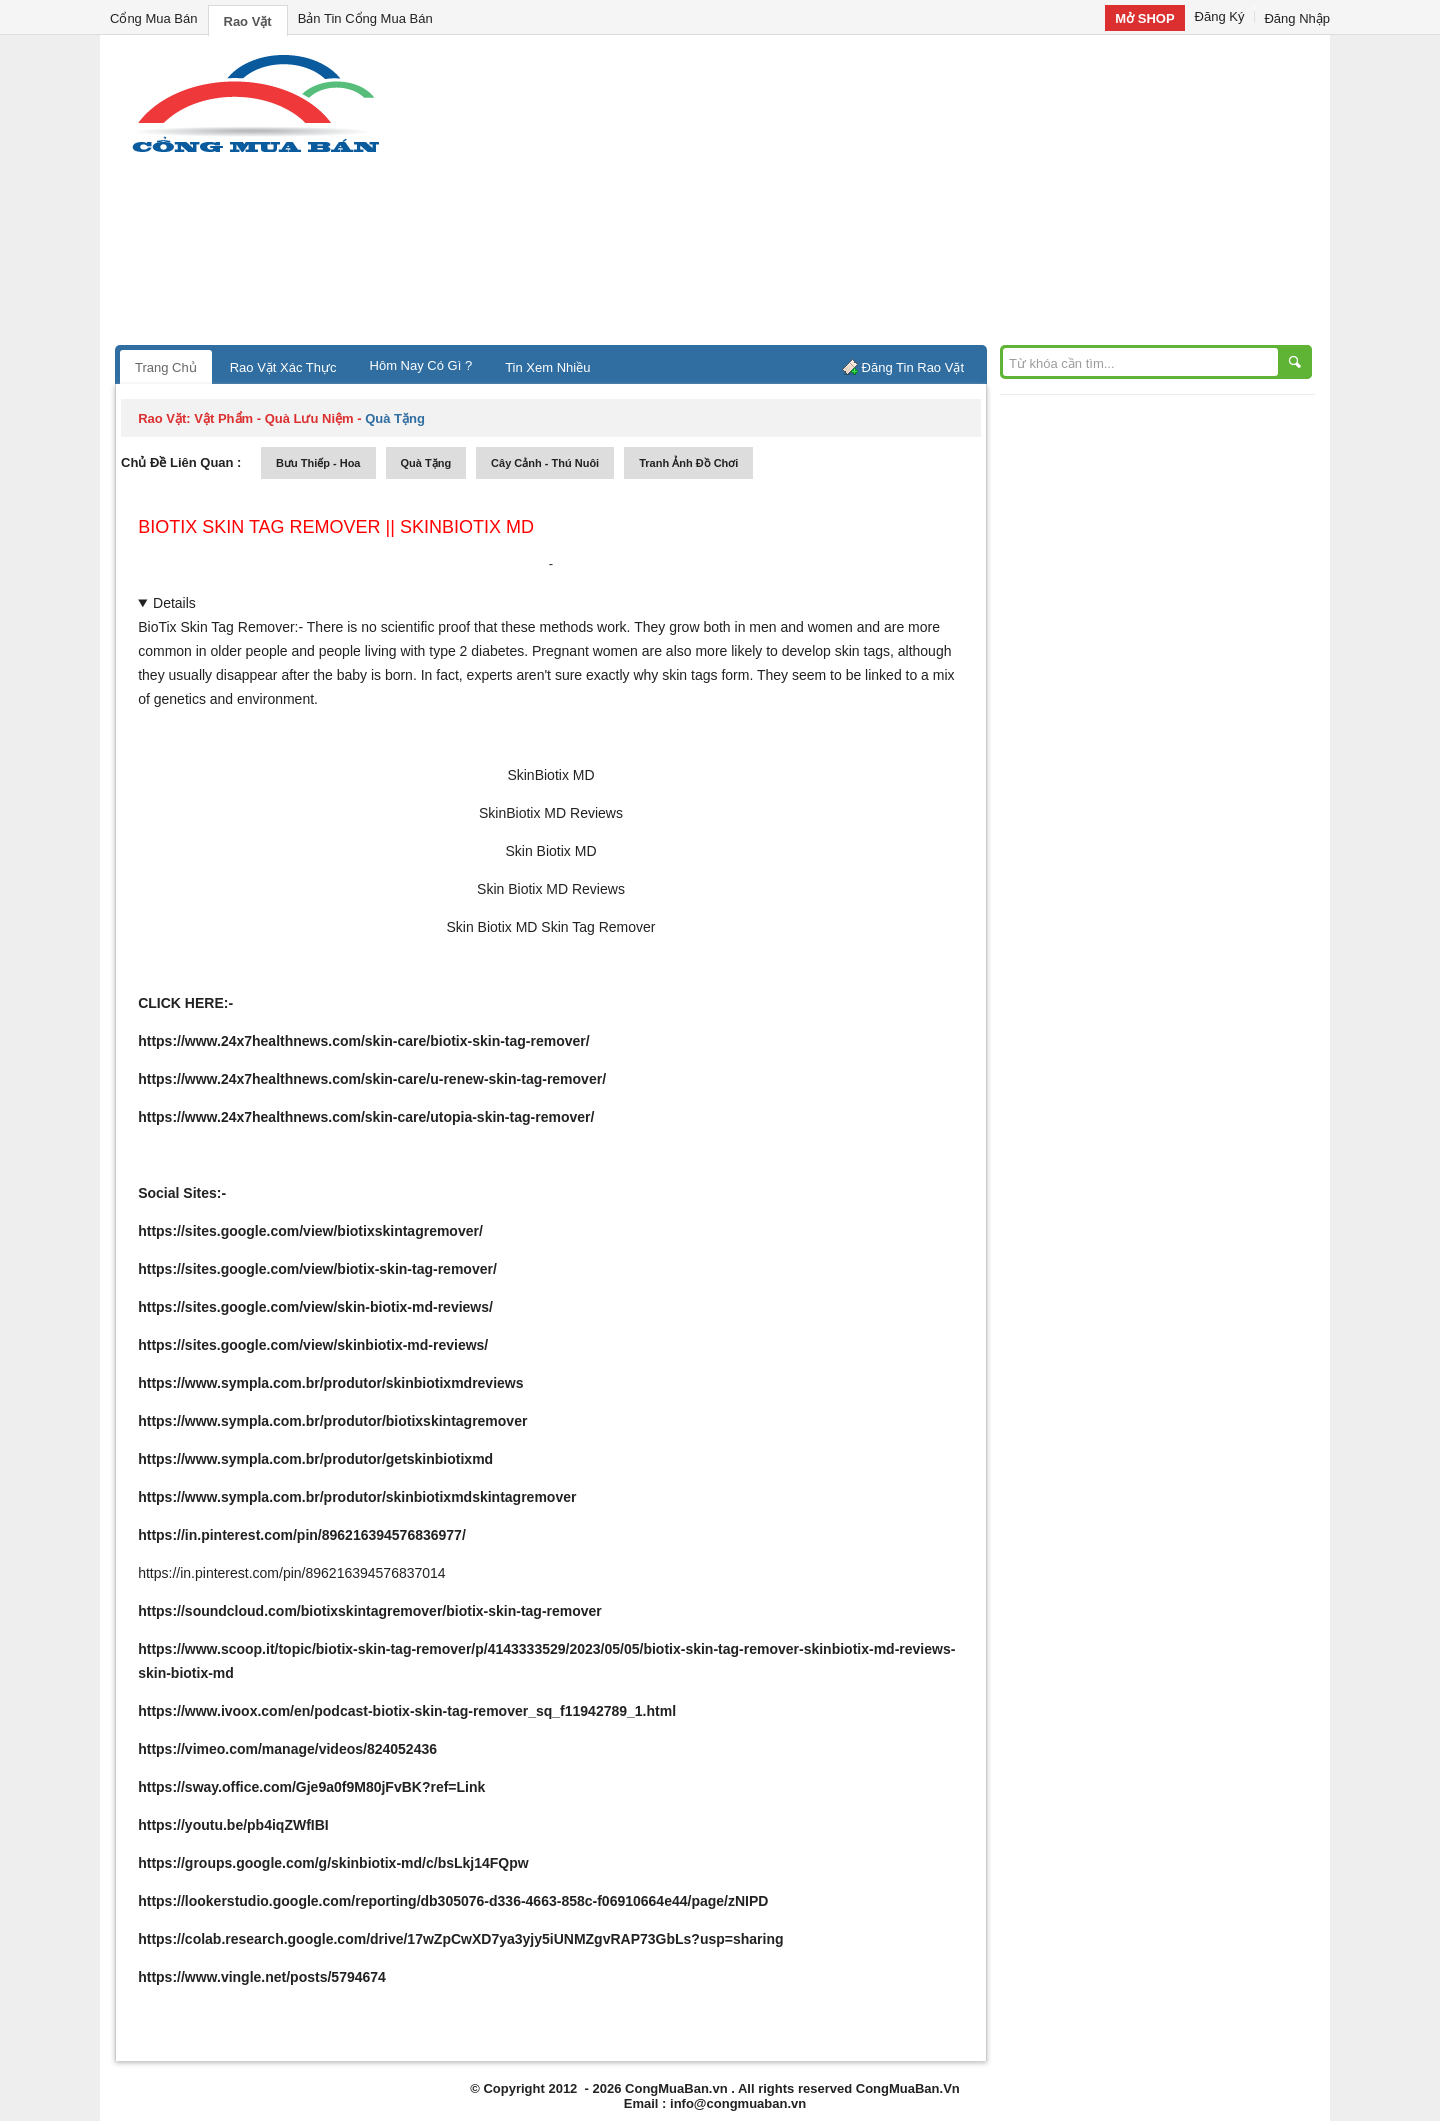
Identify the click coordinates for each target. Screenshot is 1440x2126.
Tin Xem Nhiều (547, 367)
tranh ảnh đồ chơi (688, 463)
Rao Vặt (248, 21)
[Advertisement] (890, 195)
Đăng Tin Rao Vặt (913, 367)
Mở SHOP (1144, 18)
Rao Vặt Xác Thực (283, 367)
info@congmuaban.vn (738, 2103)
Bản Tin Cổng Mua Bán (365, 18)
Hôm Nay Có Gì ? (421, 365)
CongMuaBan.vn (676, 2088)
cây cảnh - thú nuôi (545, 463)
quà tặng (426, 463)
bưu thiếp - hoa (318, 463)
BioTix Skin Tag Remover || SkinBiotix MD (336, 527)
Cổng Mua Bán (154, 18)
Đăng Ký (1220, 16)
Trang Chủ (166, 367)
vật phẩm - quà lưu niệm (273, 418)
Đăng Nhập (1297, 18)
